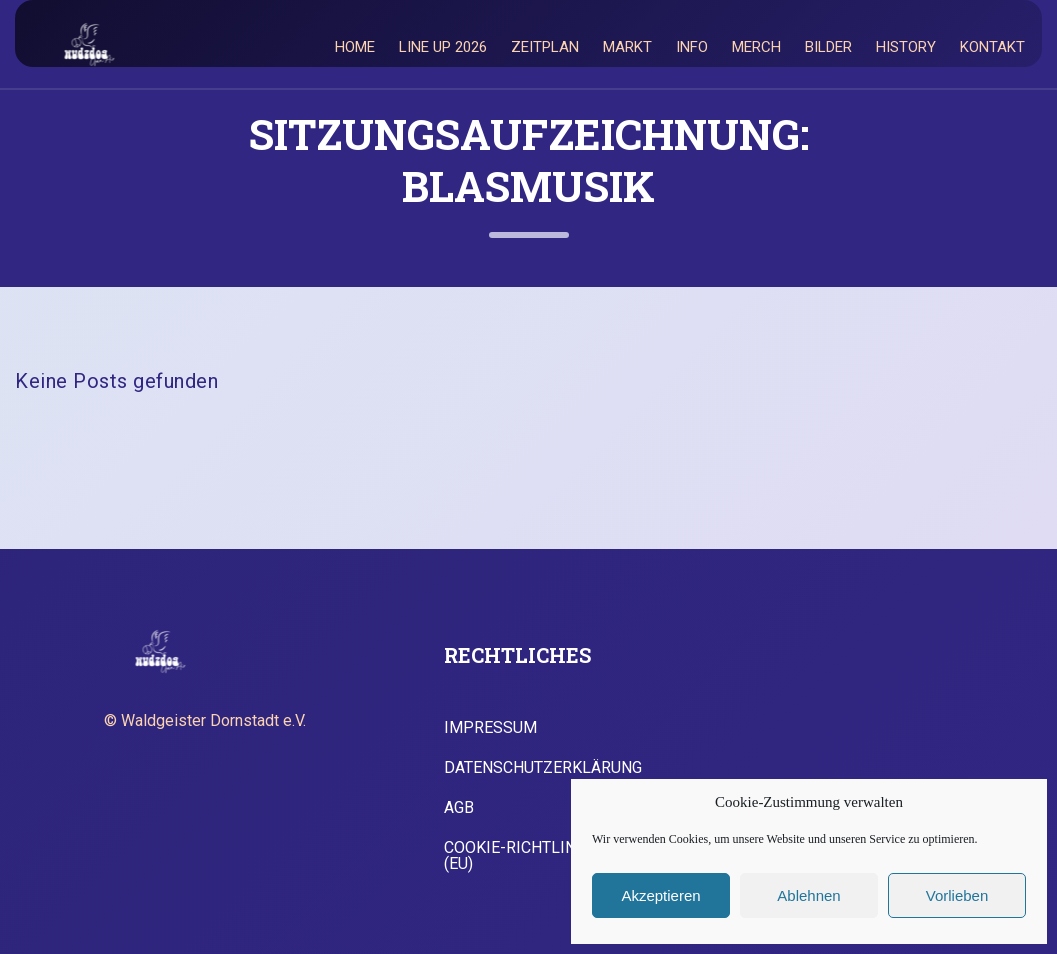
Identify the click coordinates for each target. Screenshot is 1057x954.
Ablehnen (808, 895)
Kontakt (992, 47)
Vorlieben (957, 895)
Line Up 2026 (443, 47)
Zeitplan (545, 47)
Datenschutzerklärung (543, 768)
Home (355, 47)
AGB (459, 808)
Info (692, 47)
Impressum (490, 728)
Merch (756, 47)
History (906, 47)
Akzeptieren (660, 895)
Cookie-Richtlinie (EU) (517, 856)
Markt (627, 47)
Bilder (828, 47)
